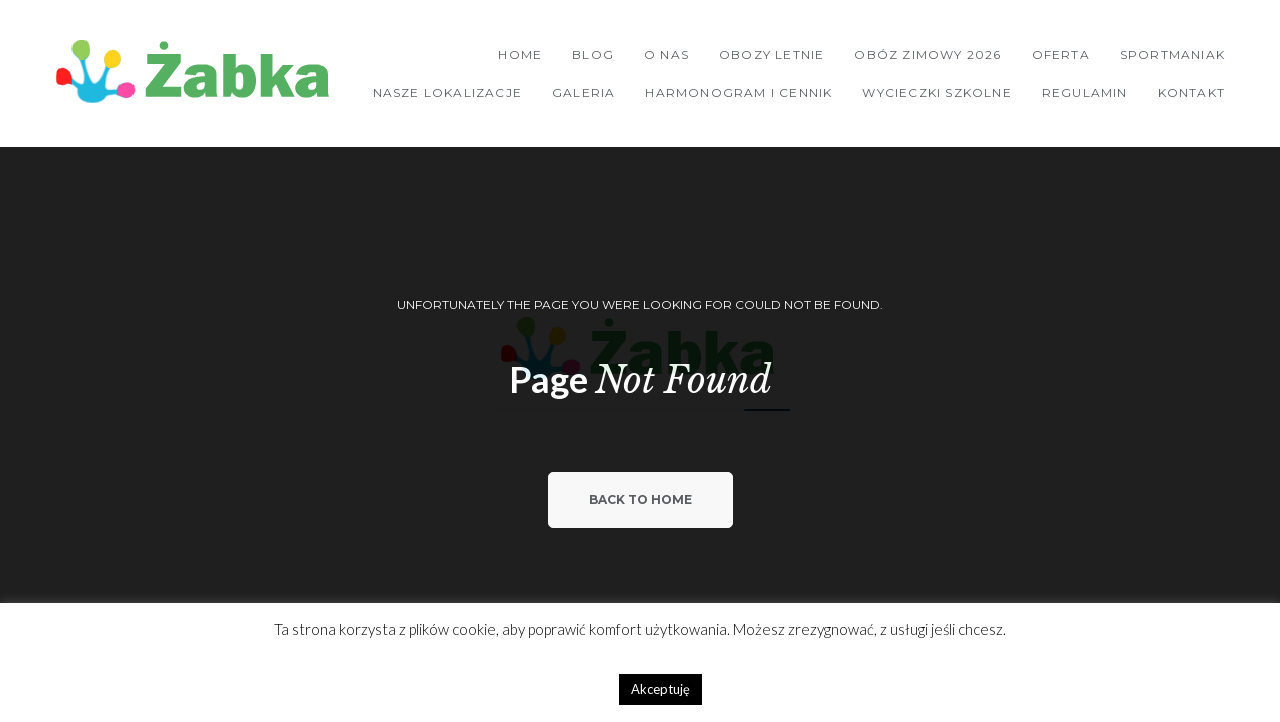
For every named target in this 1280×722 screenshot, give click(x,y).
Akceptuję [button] (660, 689)
